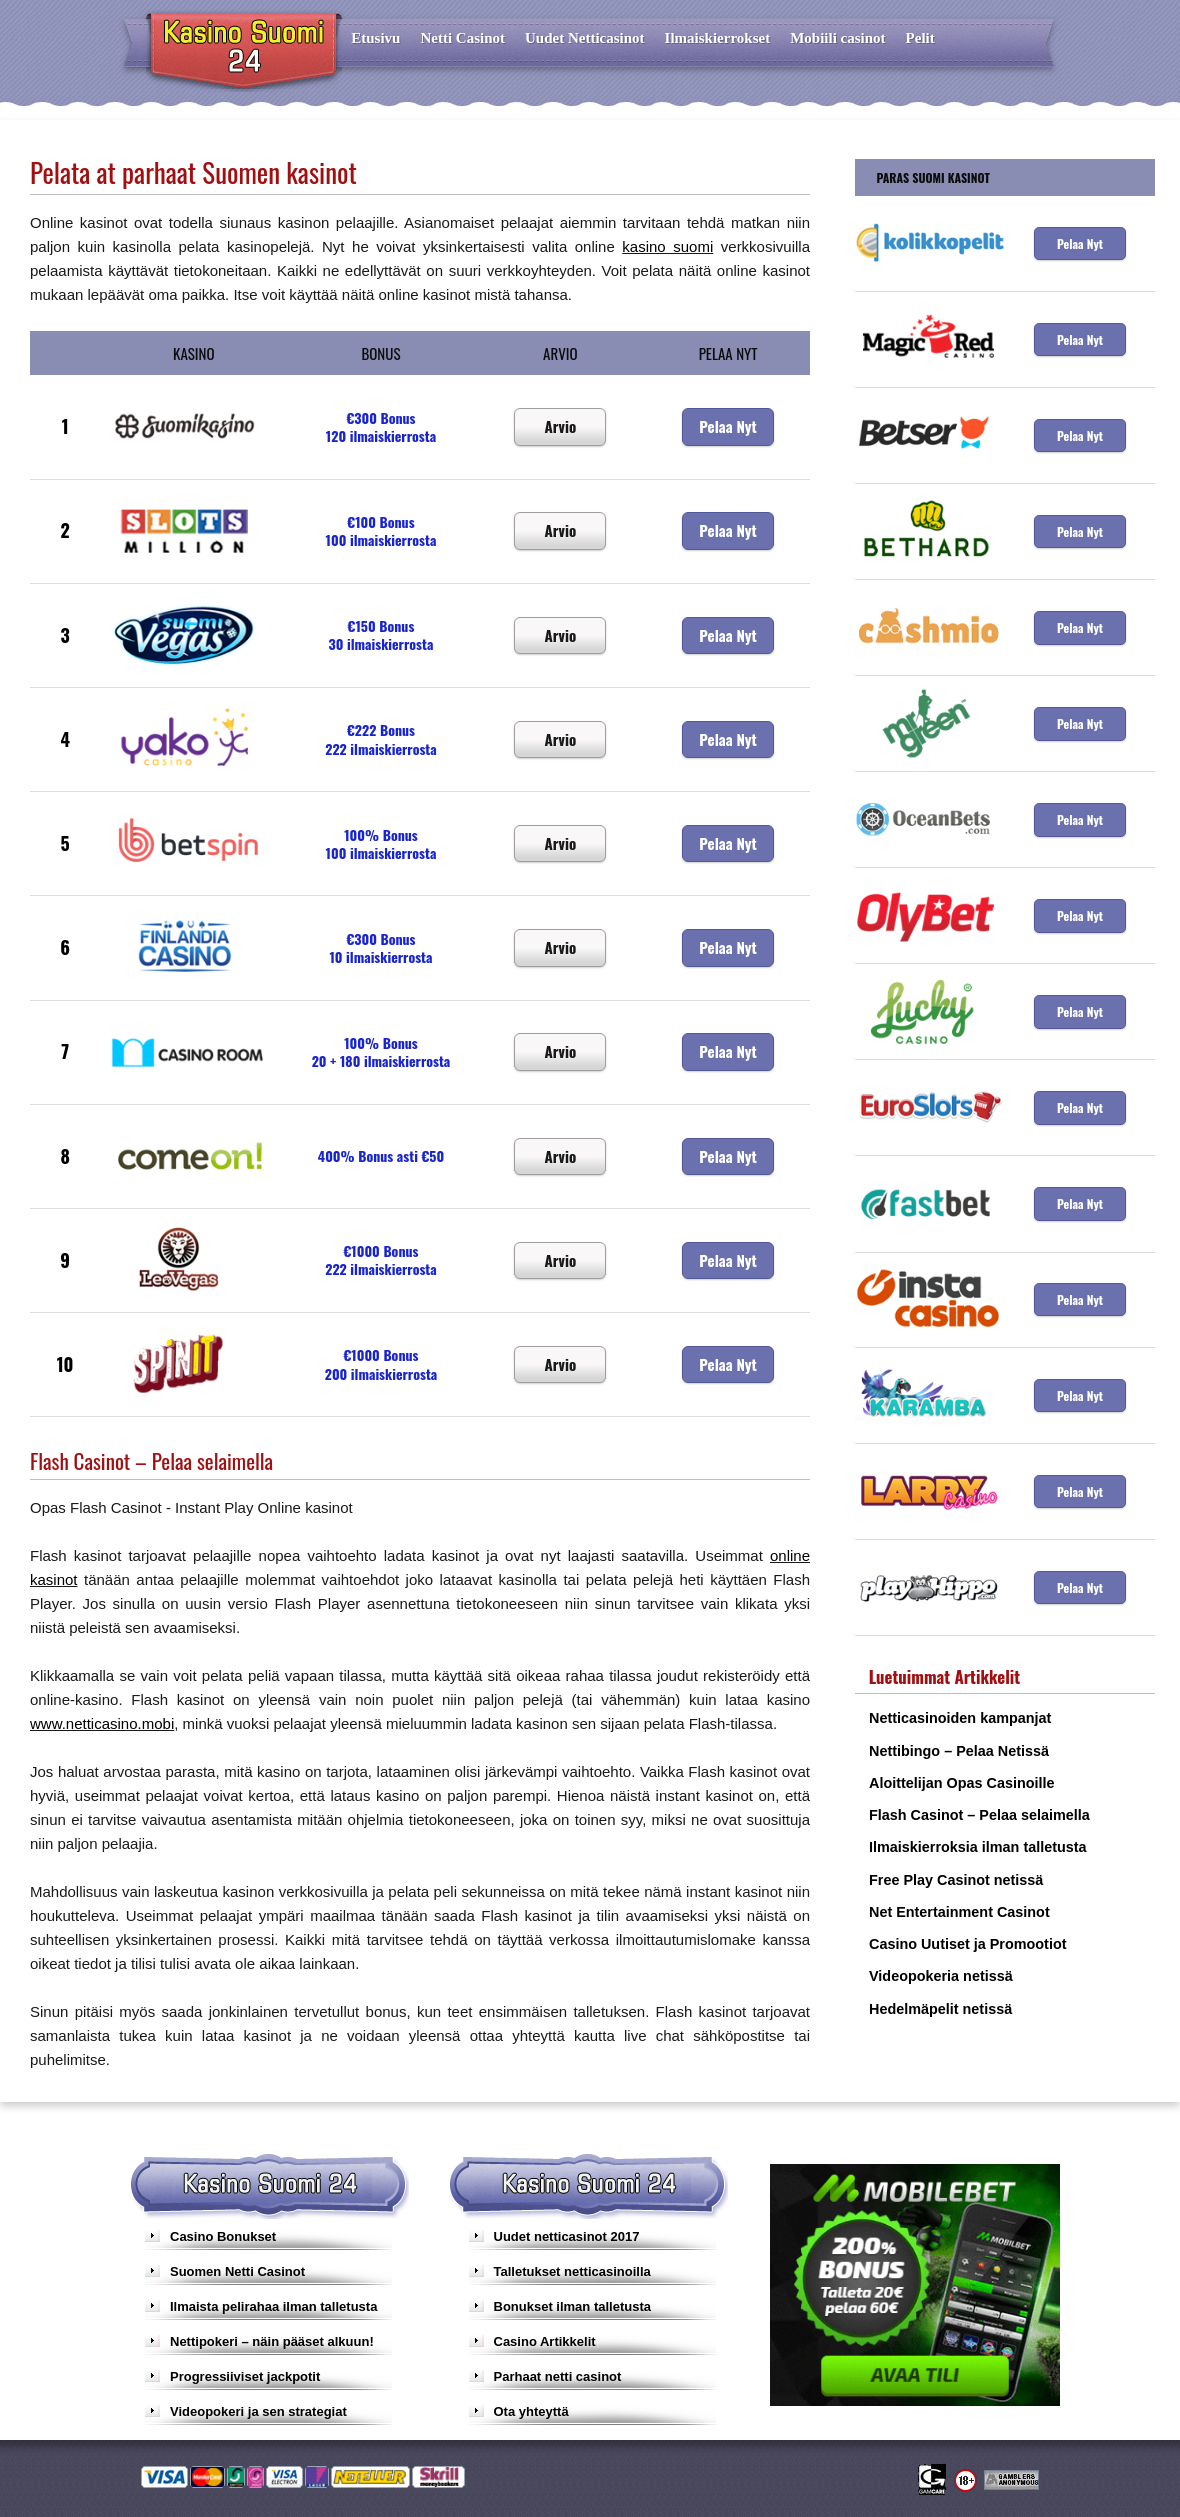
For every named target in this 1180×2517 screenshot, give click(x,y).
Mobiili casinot (837, 38)
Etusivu (375, 38)
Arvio (561, 426)
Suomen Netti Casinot (237, 2271)
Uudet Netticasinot (585, 38)
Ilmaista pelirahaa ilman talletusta (273, 2306)
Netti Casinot (462, 38)
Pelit (920, 38)
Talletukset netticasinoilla (572, 2271)
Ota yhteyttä (531, 2411)
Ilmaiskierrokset (718, 38)
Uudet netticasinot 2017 (567, 2236)
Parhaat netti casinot (558, 2376)
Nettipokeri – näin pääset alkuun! (272, 2341)
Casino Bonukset (223, 2236)
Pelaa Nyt (727, 426)
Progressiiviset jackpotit (245, 2376)
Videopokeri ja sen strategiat (258, 2411)
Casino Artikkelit (545, 2341)
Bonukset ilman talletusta (572, 2306)
